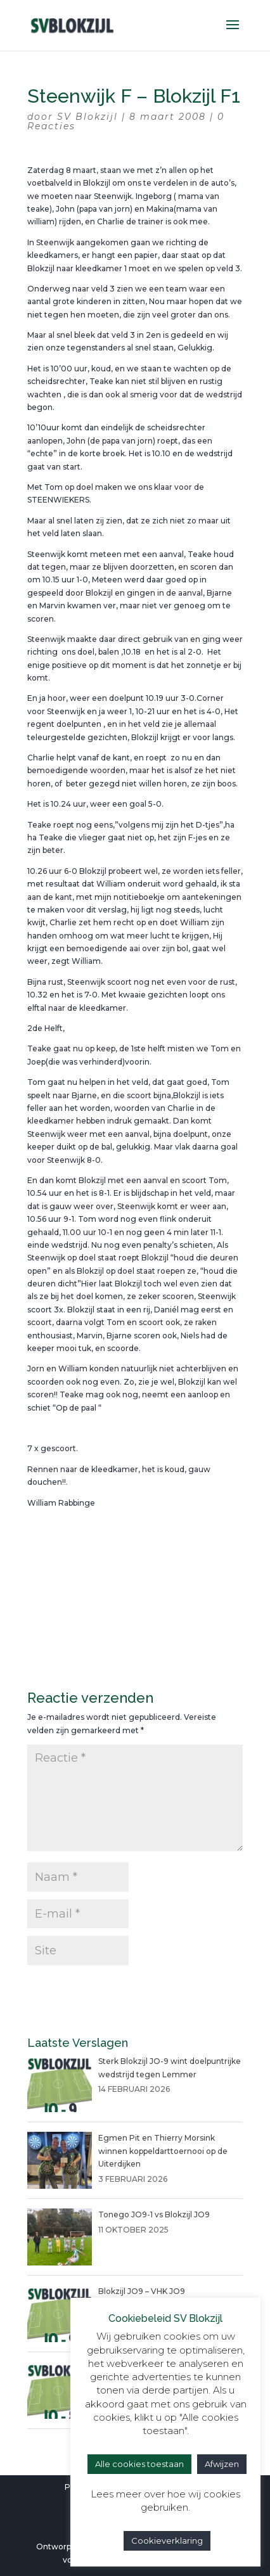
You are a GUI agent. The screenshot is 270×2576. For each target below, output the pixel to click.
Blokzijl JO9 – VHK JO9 (141, 2291)
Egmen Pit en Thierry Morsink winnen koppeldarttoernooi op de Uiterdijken (163, 2151)
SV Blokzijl (87, 116)
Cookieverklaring (167, 2540)
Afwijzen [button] (222, 2464)
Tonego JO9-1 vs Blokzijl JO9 (154, 2214)
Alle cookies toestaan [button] (139, 2464)
